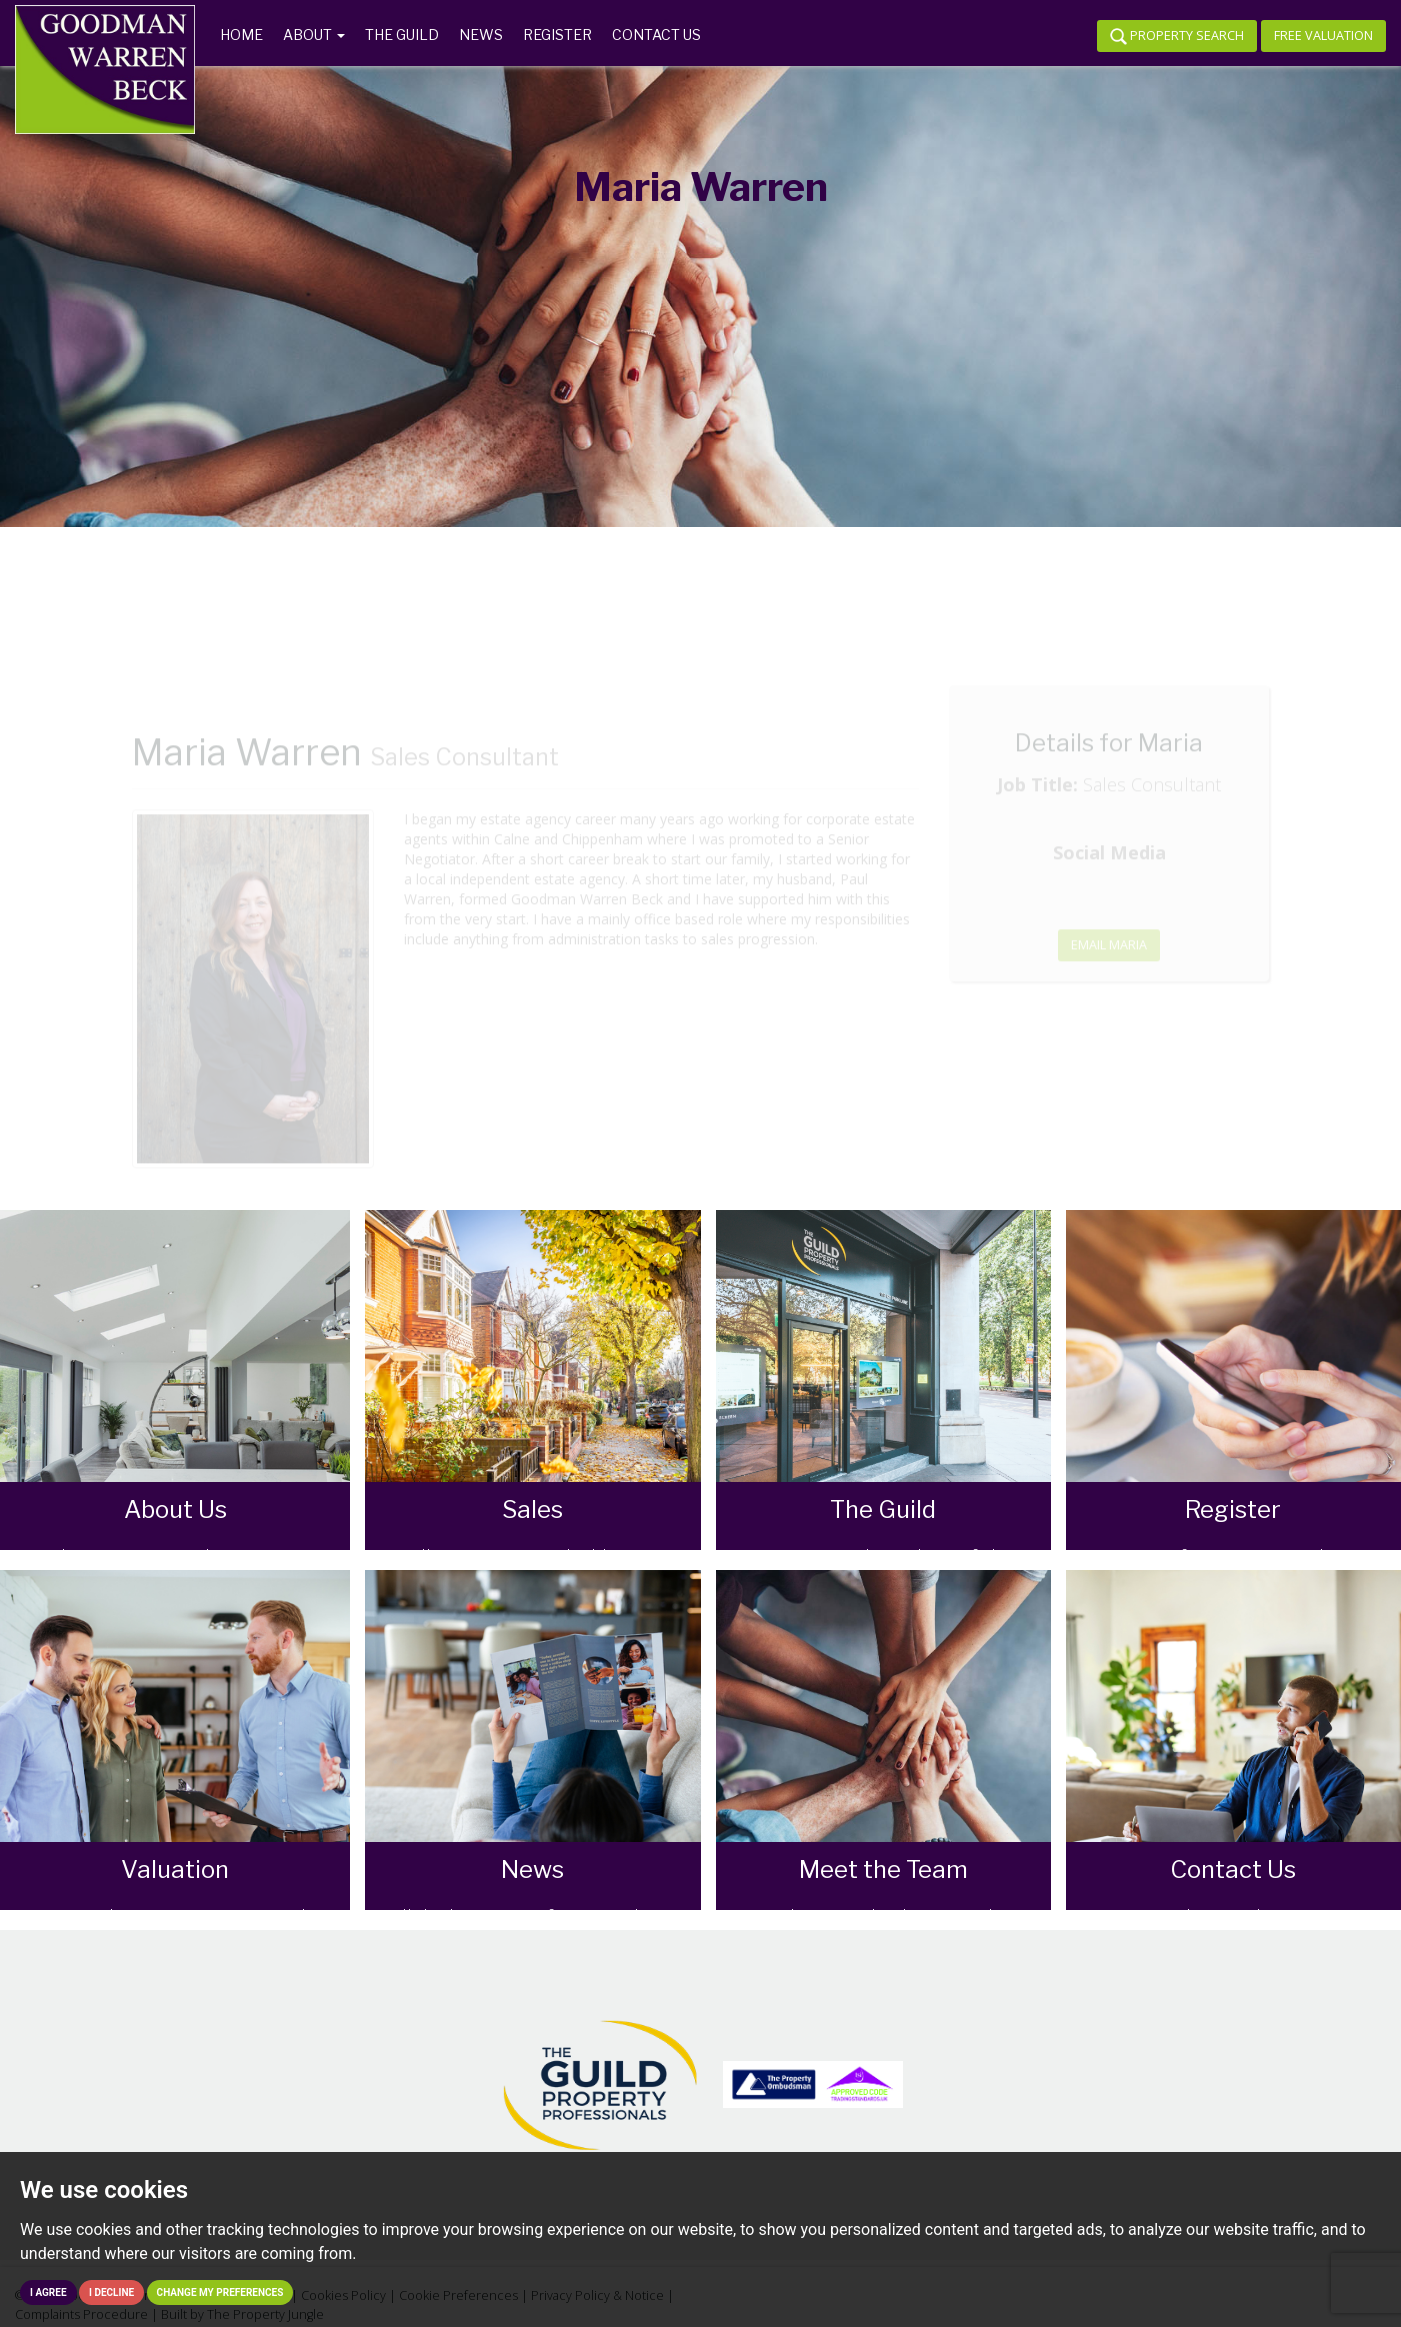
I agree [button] (48, 2292)
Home (241, 34)
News (481, 34)
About (314, 34)
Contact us (656, 34)
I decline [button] (111, 2292)
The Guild (402, 34)
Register (557, 34)
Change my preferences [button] (220, 2292)
